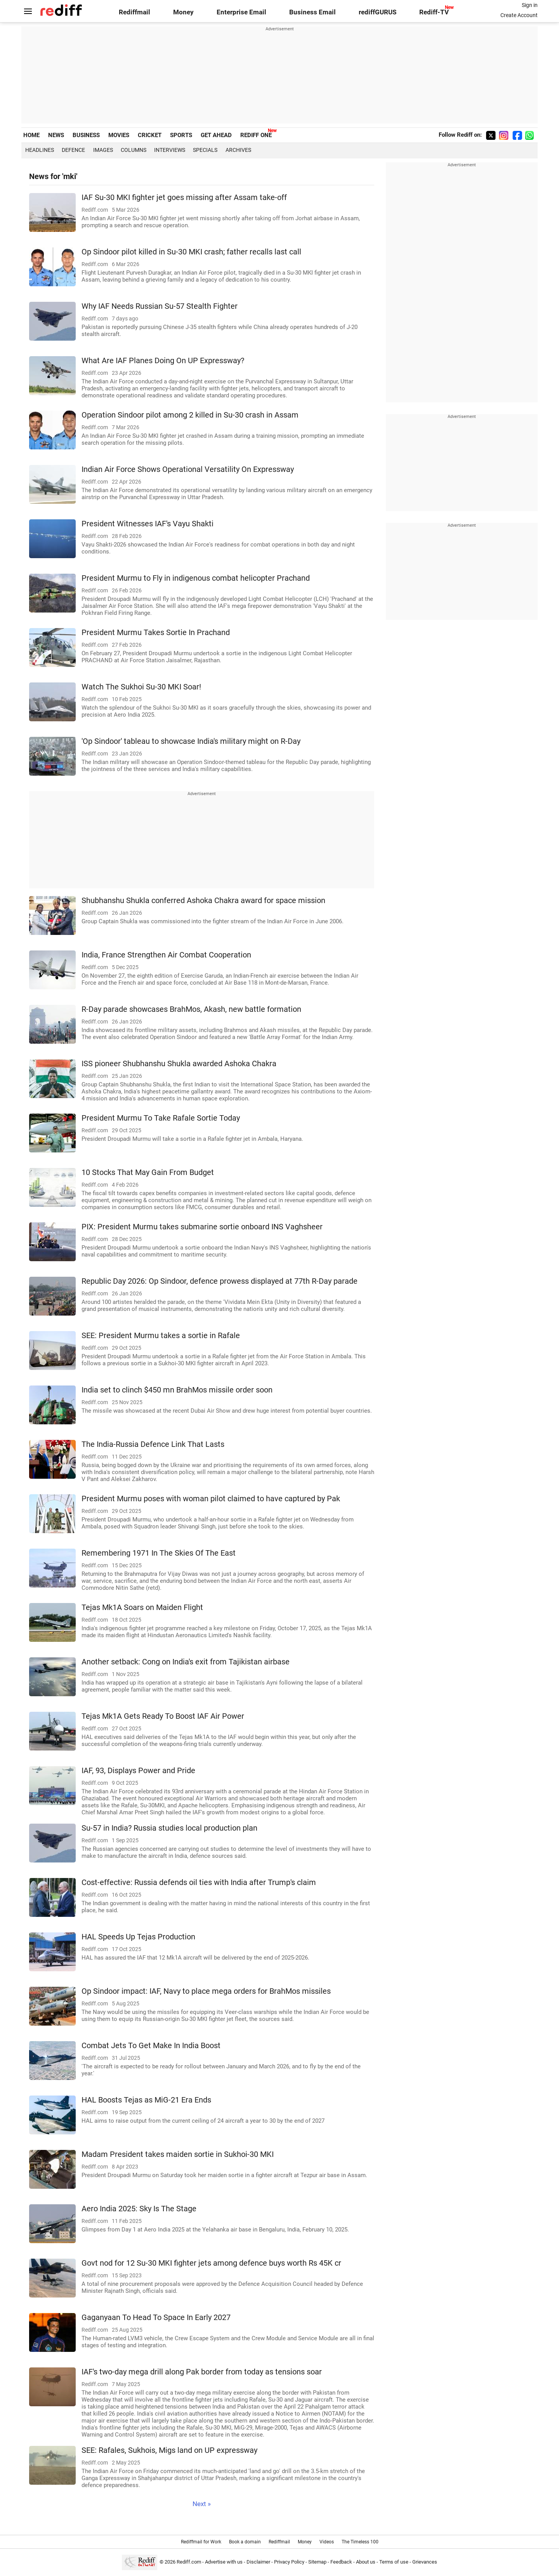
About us (365, 2562)
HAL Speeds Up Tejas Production (138, 1936)
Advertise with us (224, 2562)
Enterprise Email (241, 12)
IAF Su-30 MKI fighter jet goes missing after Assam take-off (184, 197)
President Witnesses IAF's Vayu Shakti (148, 523)
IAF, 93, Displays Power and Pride (138, 1770)
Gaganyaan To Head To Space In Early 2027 (156, 2317)
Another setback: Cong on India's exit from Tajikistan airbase (186, 1661)
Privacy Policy (289, 2562)
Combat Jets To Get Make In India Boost (151, 2045)
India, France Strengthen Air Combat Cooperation (166, 954)
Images (103, 150)
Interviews (169, 150)
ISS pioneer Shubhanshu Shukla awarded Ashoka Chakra (179, 1063)
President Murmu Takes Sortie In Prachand (156, 632)
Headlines (39, 150)
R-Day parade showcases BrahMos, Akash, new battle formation (191, 1009)
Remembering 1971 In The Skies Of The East (159, 1553)
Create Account (519, 15)
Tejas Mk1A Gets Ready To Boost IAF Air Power (163, 1716)
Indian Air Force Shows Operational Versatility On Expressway (188, 469)
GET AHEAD (216, 135)
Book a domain (245, 2542)
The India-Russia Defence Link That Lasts (153, 1444)
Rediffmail (134, 12)
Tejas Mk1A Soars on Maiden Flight (142, 1607)
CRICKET (149, 135)
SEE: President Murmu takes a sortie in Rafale (161, 1335)
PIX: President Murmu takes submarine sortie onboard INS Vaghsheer (202, 1226)
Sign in (530, 5)
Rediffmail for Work (201, 2542)
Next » (202, 2504)
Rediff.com (189, 2562)
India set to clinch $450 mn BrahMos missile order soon (177, 1389)
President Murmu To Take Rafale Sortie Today (161, 1118)
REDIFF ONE (256, 135)
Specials (205, 150)
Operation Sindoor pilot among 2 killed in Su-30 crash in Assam (190, 415)
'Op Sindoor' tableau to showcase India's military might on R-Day (191, 741)
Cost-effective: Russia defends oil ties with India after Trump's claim (199, 1882)
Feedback (341, 2562)
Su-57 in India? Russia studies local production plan (169, 1828)
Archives (238, 150)
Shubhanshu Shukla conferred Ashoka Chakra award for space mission (203, 900)
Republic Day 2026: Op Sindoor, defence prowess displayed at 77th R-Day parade (220, 1281)
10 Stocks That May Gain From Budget (148, 1172)
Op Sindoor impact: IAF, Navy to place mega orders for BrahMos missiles (206, 1991)
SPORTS (181, 135)
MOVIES (118, 135)
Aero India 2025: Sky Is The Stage (139, 2208)
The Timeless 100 (360, 2542)
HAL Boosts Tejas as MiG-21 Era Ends (146, 2100)
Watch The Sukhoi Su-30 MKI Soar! (141, 686)
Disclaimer (258, 2562)
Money (183, 12)
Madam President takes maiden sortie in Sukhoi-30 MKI (178, 2154)
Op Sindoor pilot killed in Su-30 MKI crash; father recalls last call (191, 251)
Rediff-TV (434, 12)
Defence (73, 150)
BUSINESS (86, 135)
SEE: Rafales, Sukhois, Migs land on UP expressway (169, 2450)
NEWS (56, 135)
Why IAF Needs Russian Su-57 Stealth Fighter (160, 306)
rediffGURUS (377, 12)
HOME (31, 135)
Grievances (424, 2562)
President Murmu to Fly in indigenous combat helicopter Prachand (196, 578)
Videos (326, 2542)
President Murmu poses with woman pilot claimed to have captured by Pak (211, 1498)
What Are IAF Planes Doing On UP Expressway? (163, 360)
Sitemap (317, 2562)
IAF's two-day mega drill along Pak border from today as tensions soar (202, 2371)
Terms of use (393, 2562)
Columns (133, 150)
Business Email (312, 12)
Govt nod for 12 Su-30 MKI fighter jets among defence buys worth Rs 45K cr (211, 2263)
